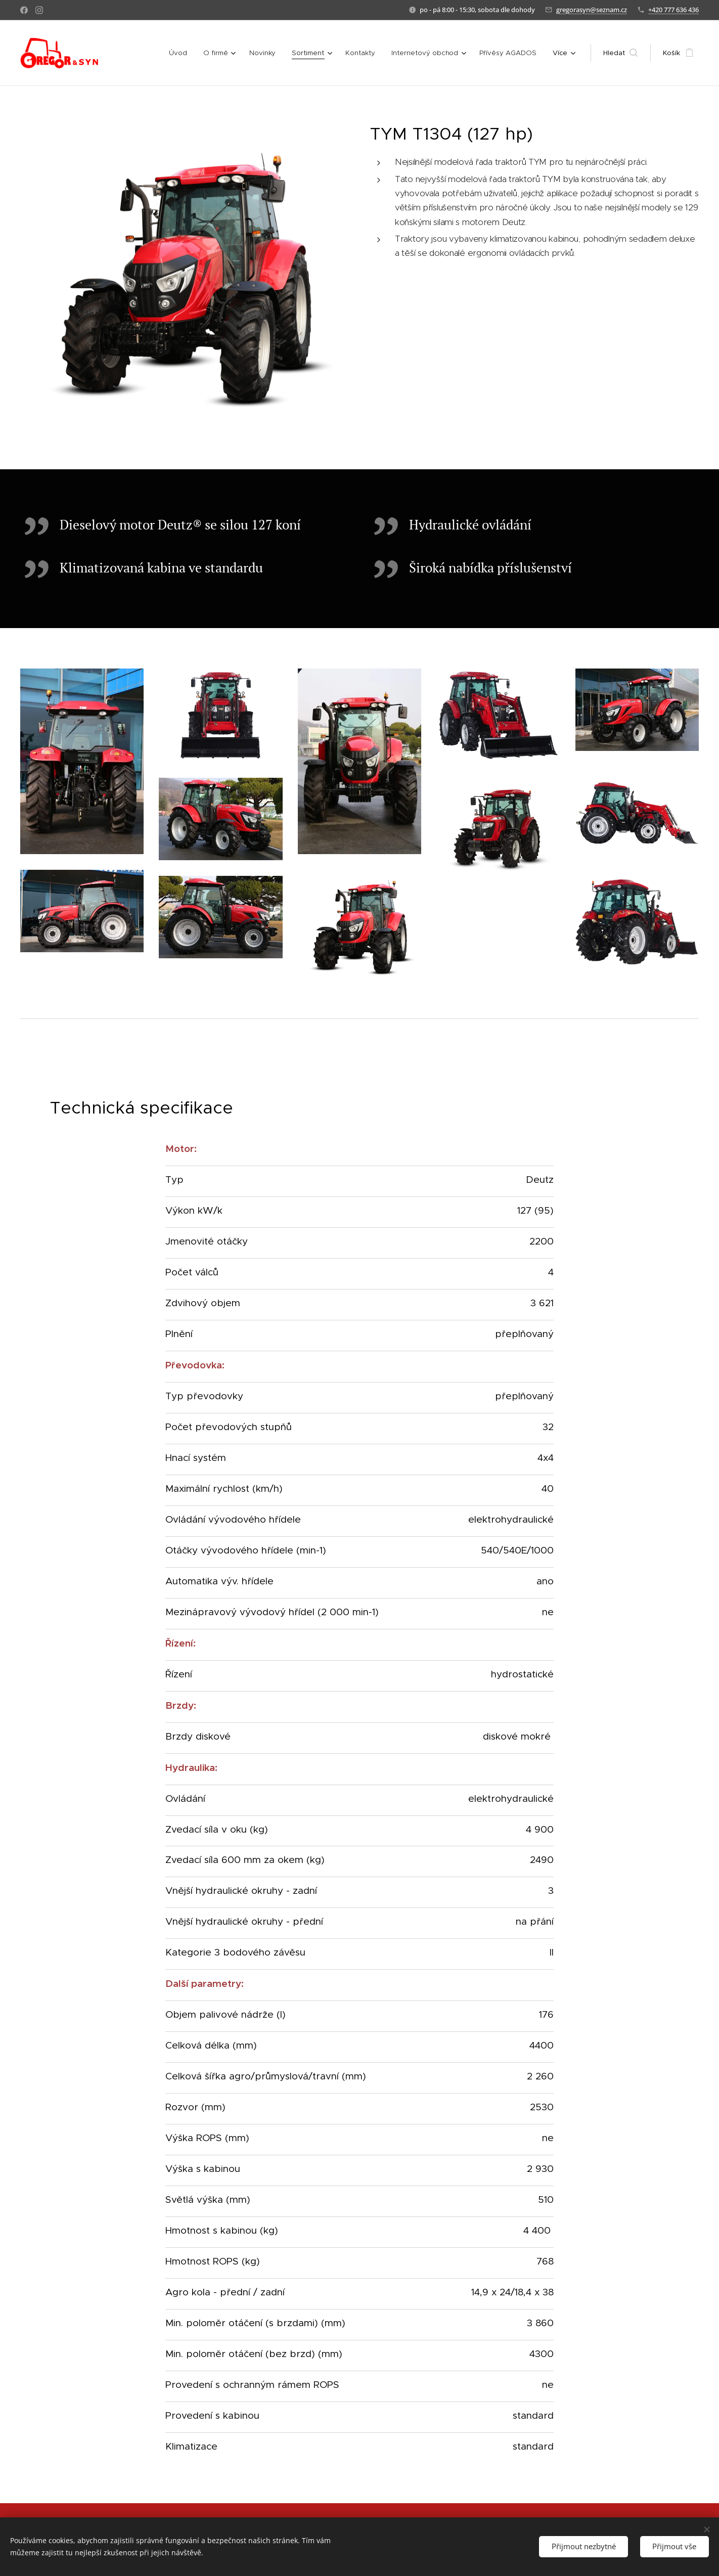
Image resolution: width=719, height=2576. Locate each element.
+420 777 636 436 (673, 9)
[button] (620, 53)
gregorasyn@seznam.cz (591, 9)
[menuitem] (184, 53)
